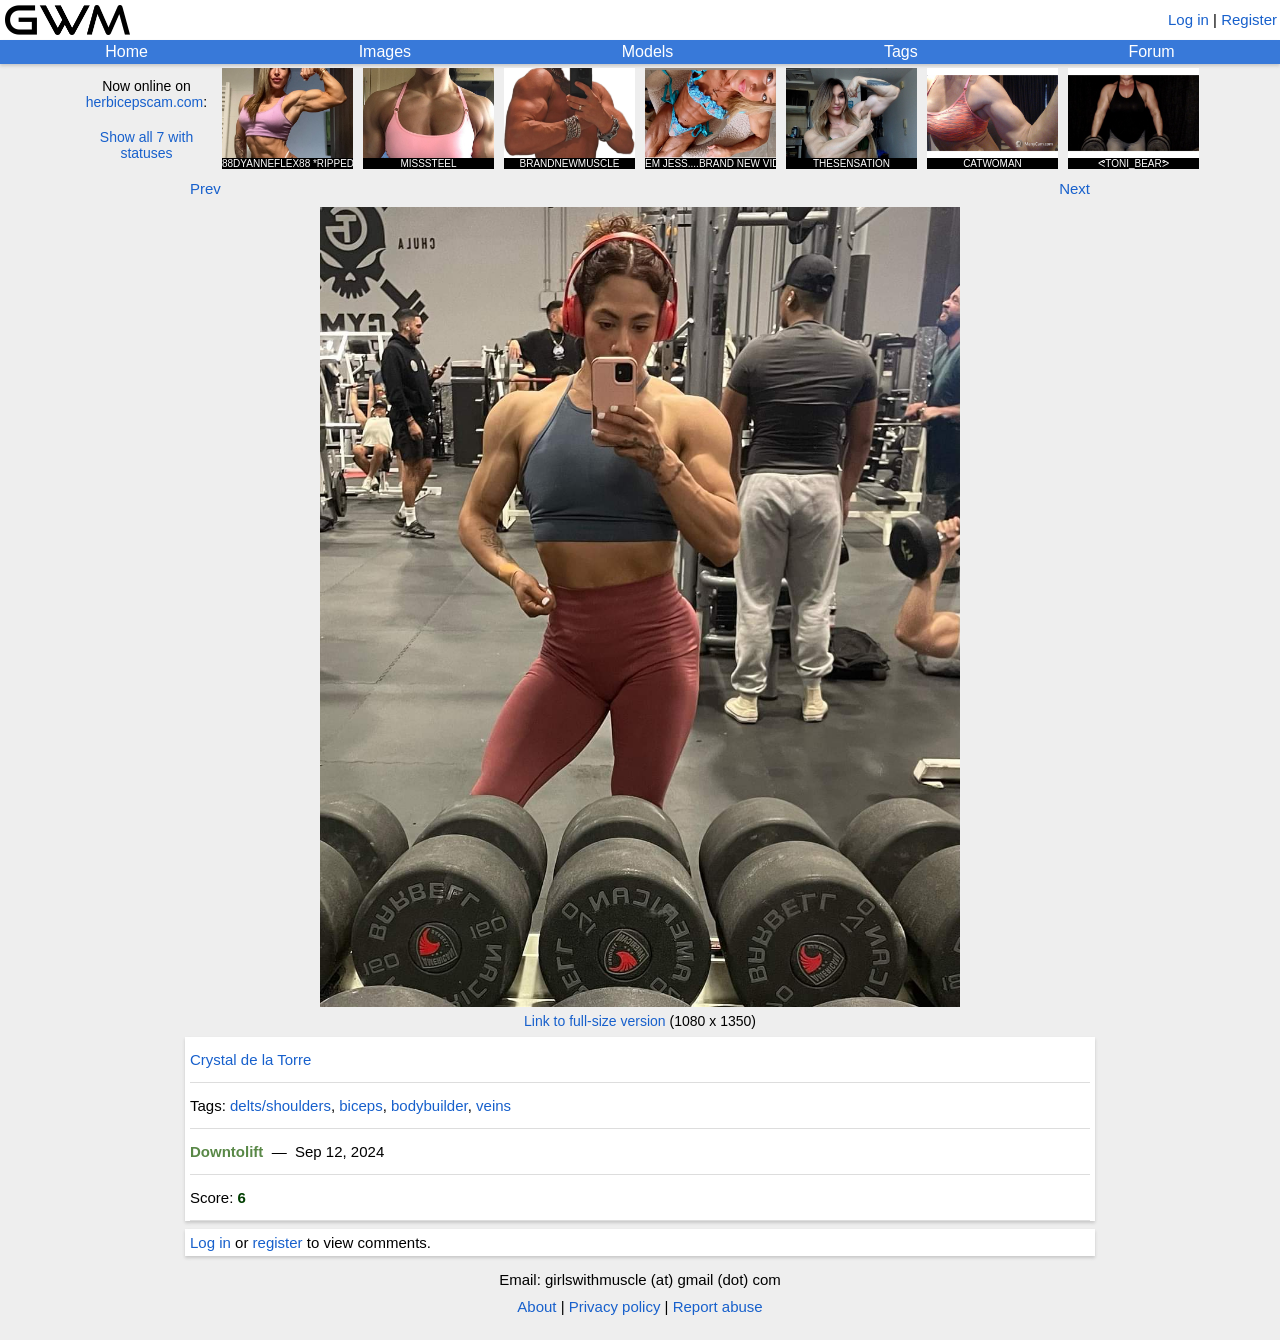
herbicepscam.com (145, 102)
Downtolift (226, 1151)
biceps (360, 1105)
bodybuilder (429, 1105)
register (278, 1242)
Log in (1188, 19)
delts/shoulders (280, 1105)
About (536, 1306)
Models (648, 51)
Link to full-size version (595, 1021)
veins (493, 1105)
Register (1249, 19)
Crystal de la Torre (250, 1059)
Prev (205, 188)
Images (385, 51)
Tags (901, 51)
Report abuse (718, 1306)
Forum (1151, 51)
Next (1074, 188)
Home (126, 51)
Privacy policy (615, 1306)
